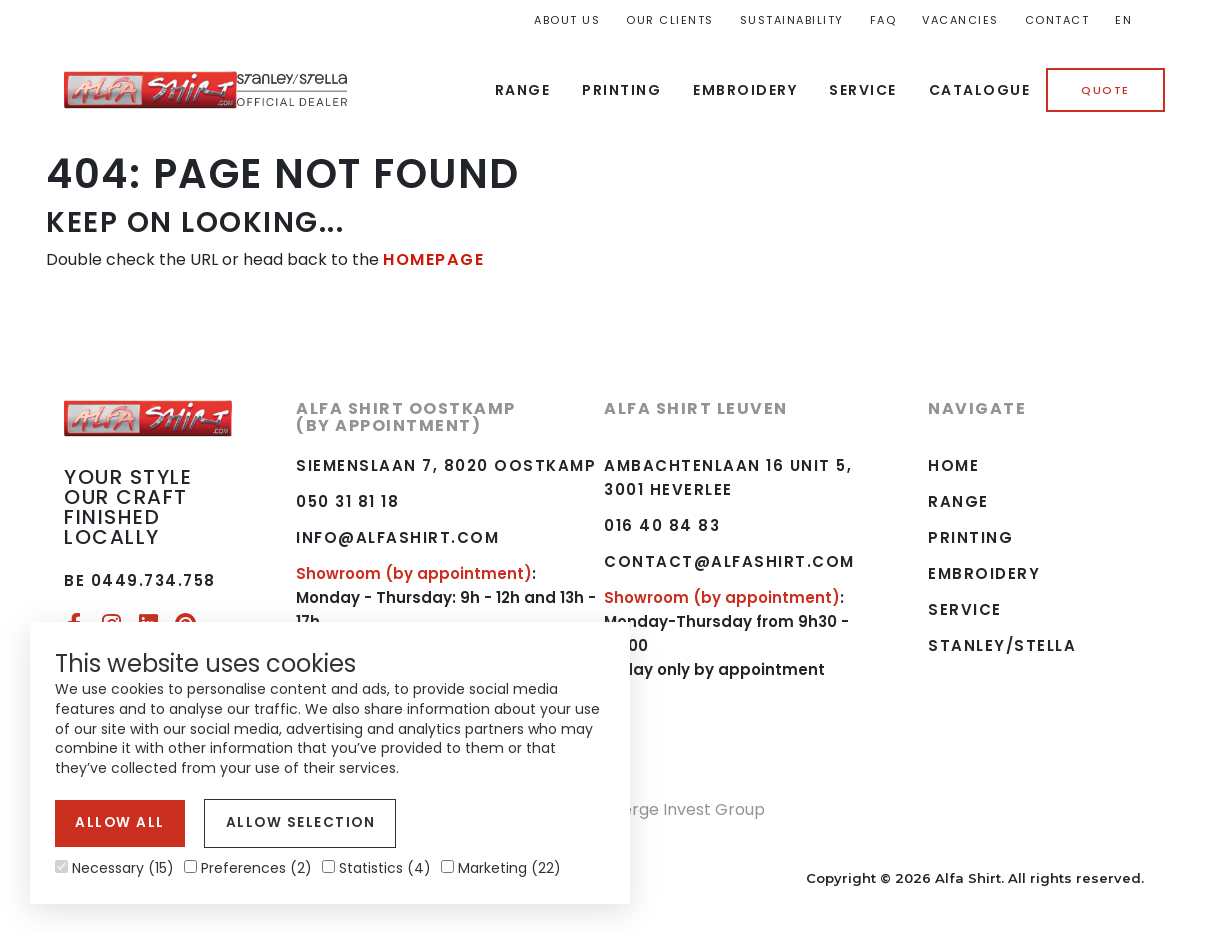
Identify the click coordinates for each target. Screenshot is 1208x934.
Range (523, 90)
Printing (621, 90)
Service (863, 90)
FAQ (883, 20)
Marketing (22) (501, 868)
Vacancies (960, 20)
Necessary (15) (114, 868)
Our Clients (670, 20)
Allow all (116, 824)
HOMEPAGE (433, 259)
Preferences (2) (248, 868)
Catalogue (980, 90)
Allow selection (287, 824)
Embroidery (745, 90)
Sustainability (792, 20)
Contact (1057, 20)
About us (567, 20)
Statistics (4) (376, 868)
